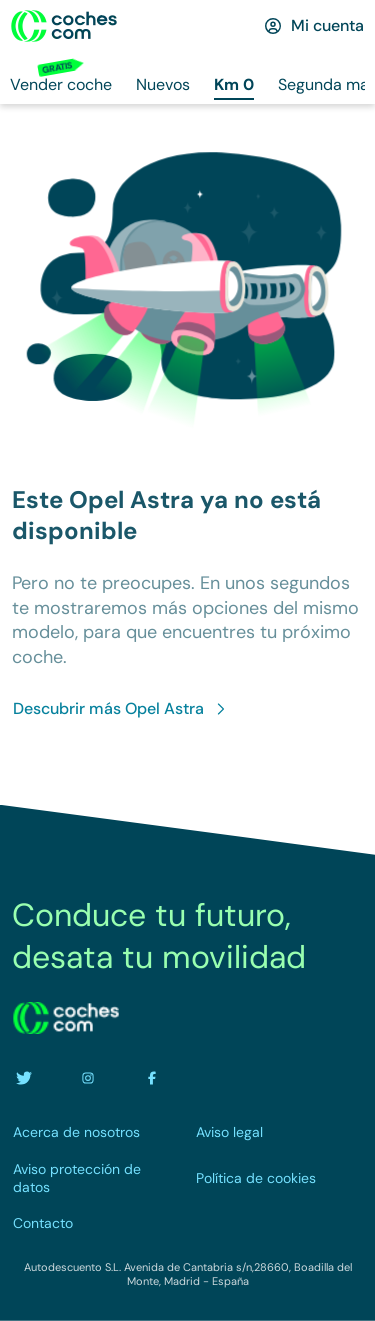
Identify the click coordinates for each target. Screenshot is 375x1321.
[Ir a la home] (64, 26)
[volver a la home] (66, 1018)
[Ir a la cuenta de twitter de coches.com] (24, 1078)
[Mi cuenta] (313, 26)
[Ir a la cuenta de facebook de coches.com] (152, 1078)
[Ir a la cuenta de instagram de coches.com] (88, 1078)
